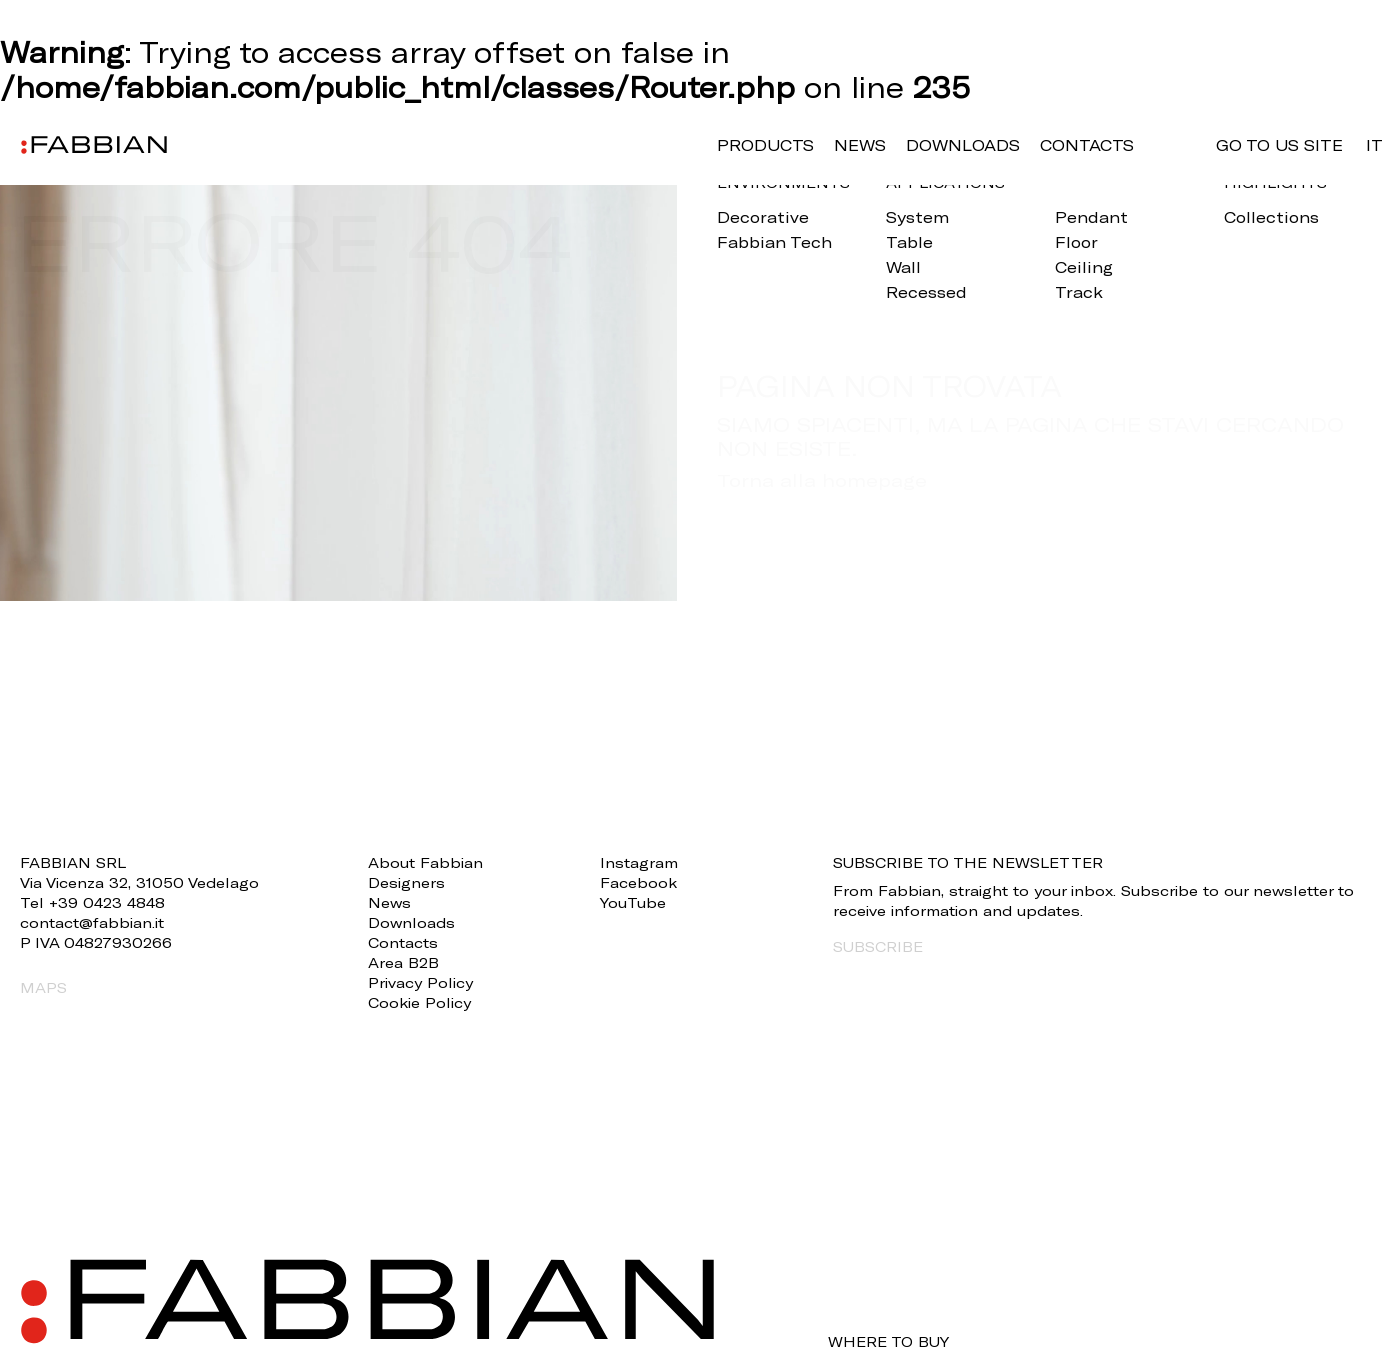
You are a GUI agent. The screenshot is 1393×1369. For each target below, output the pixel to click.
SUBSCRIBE (878, 946)
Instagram (639, 862)
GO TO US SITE (1279, 145)
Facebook (638, 882)
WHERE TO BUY (888, 1342)
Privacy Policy (420, 982)
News (860, 145)
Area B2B (403, 962)
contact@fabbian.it (92, 922)
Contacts (1087, 145)
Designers (406, 882)
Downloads (963, 145)
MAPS (43, 987)
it (1374, 145)
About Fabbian (425, 862)
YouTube (633, 902)
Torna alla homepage (822, 480)
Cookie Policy (419, 1002)
